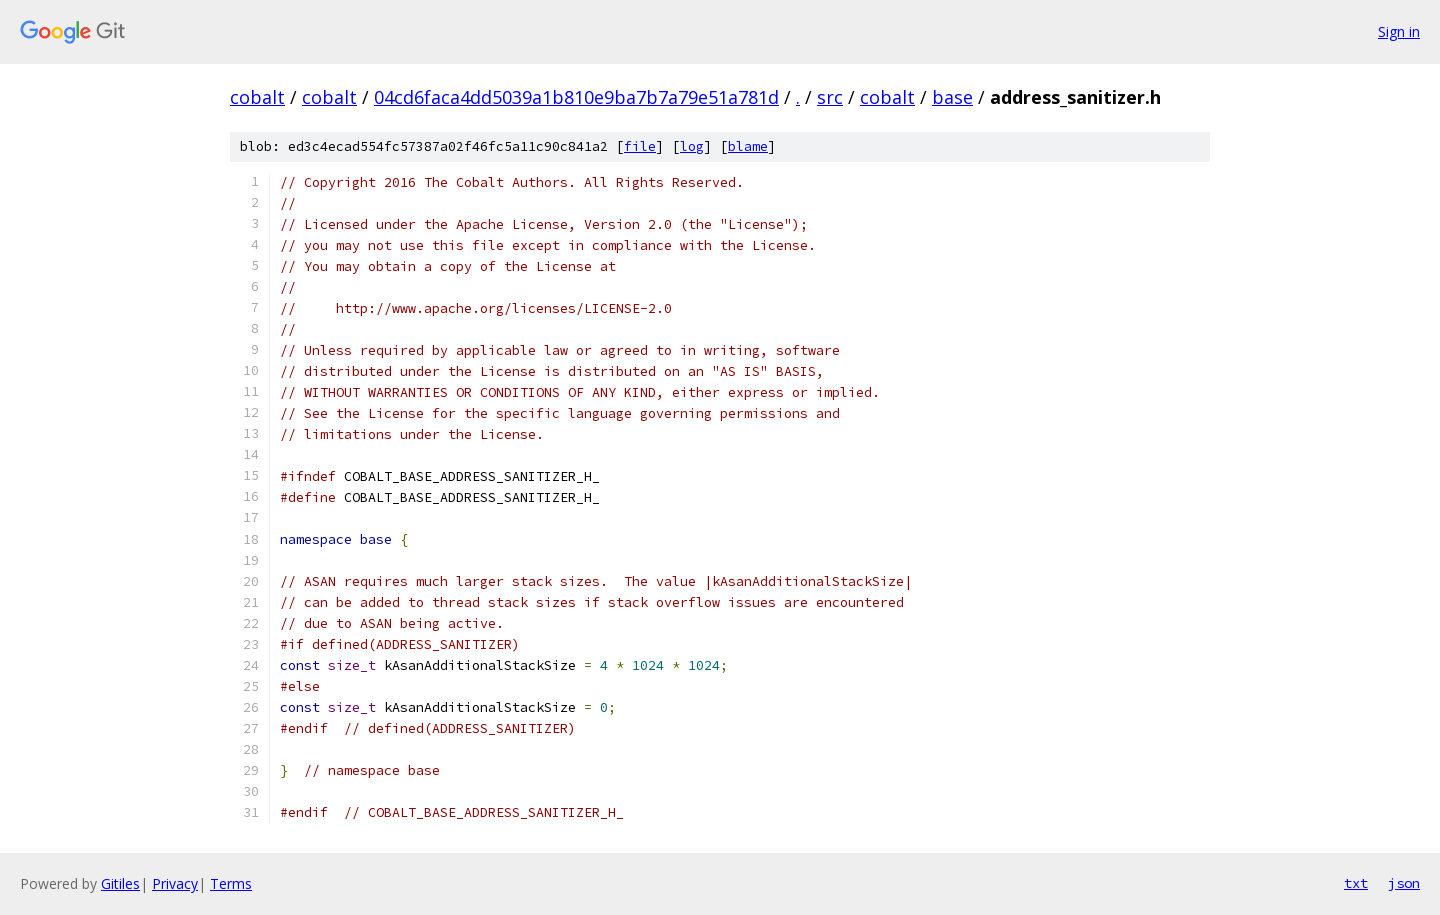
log (692, 146)
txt (1356, 883)
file (640, 146)
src (830, 97)
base (952, 97)
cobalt (257, 97)
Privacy (175, 883)
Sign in (1399, 31)
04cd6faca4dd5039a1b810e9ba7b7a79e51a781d (576, 97)
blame (748, 146)
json (1404, 883)
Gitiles (120, 883)
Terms (231, 883)
